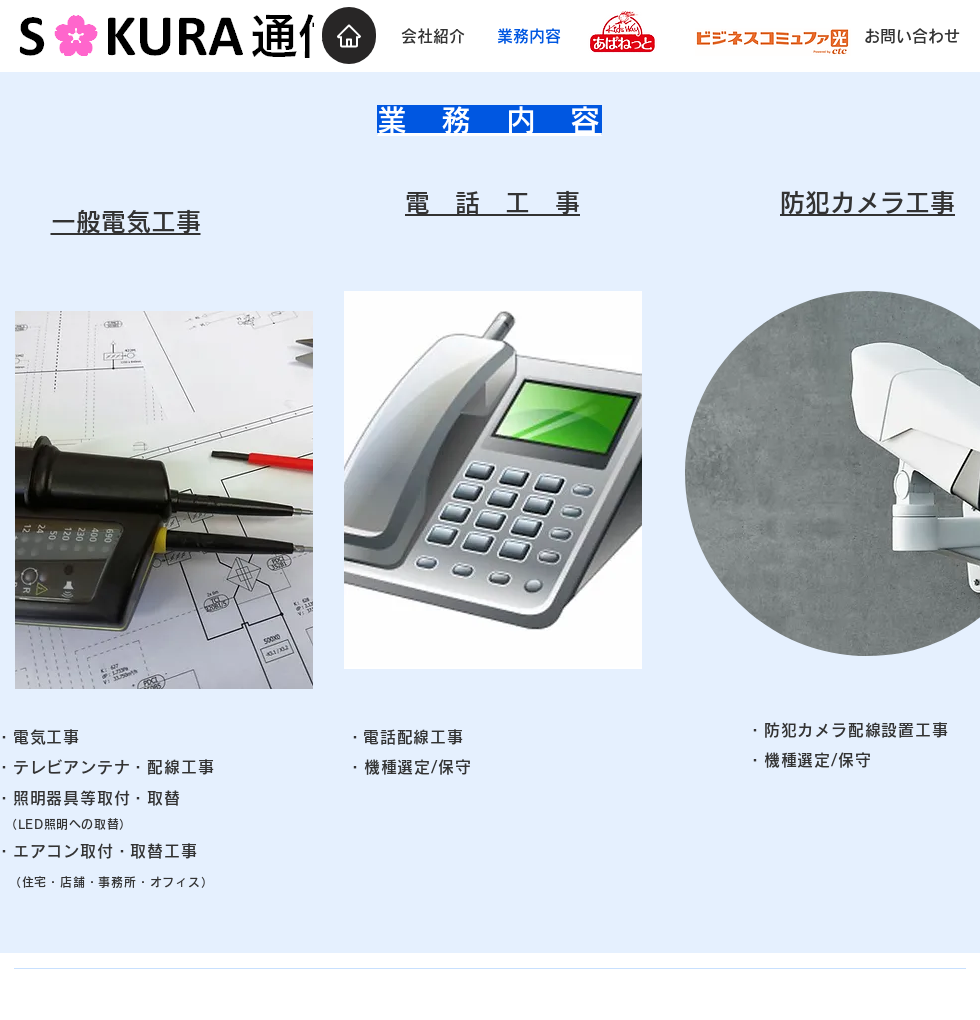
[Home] (349, 35)
